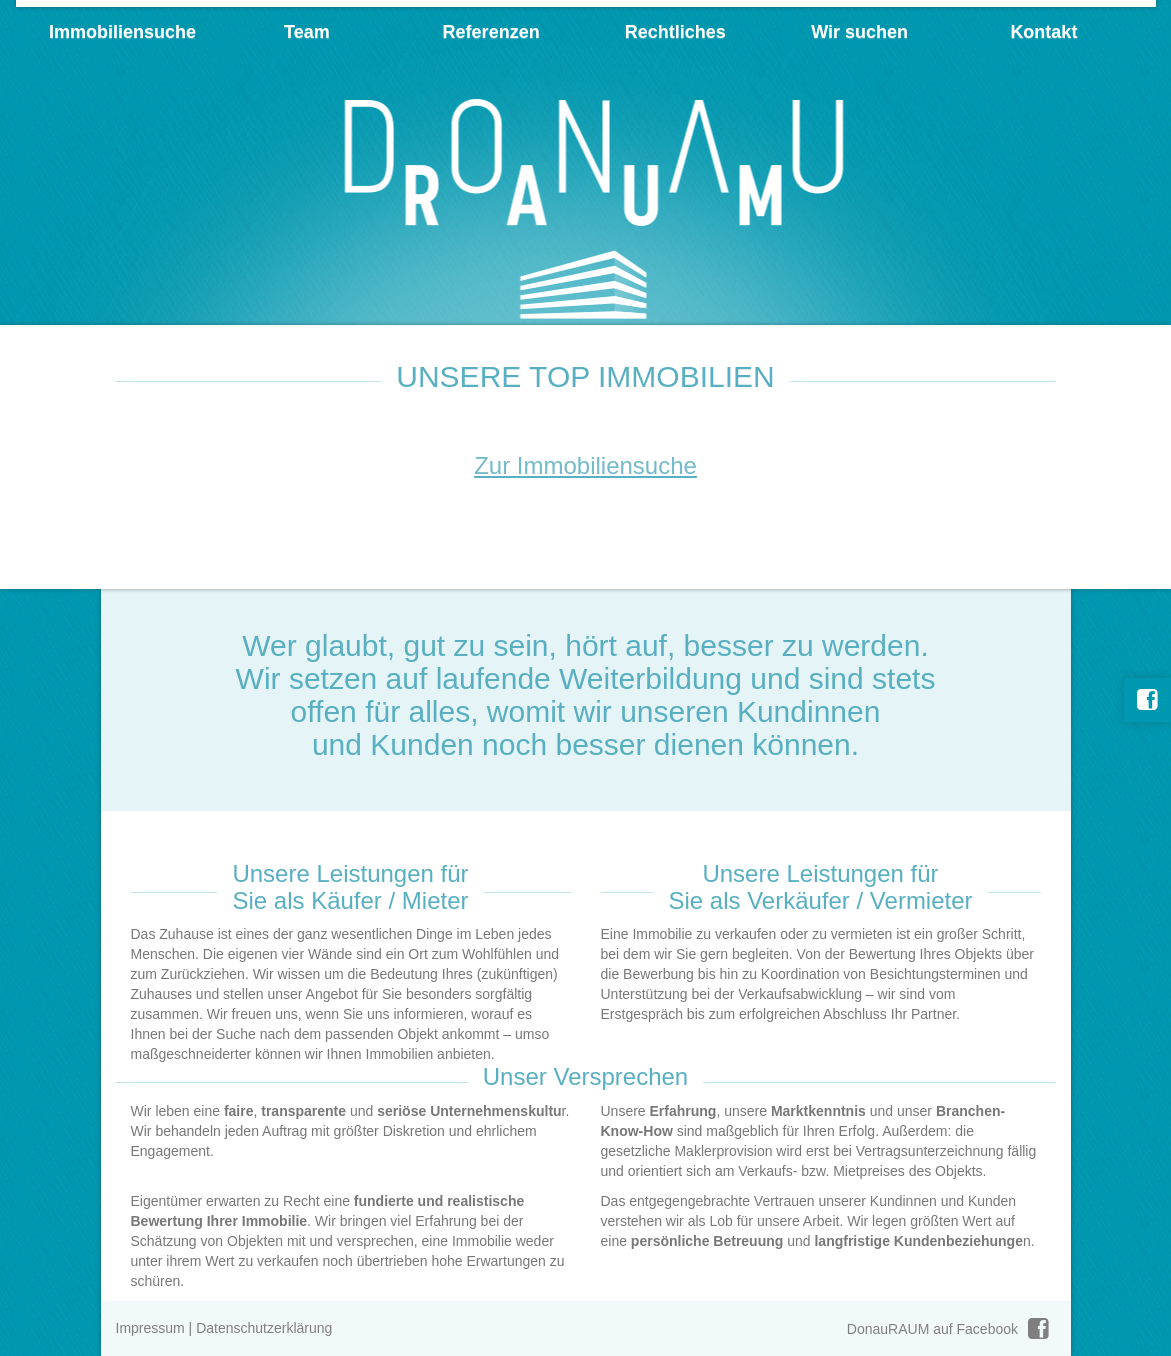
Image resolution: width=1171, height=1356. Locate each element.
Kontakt (1043, 32)
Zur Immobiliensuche (585, 465)
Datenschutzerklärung (264, 1328)
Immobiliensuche (122, 32)
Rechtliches (675, 32)
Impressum (150, 1328)
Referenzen (491, 32)
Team (307, 32)
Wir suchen (859, 32)
